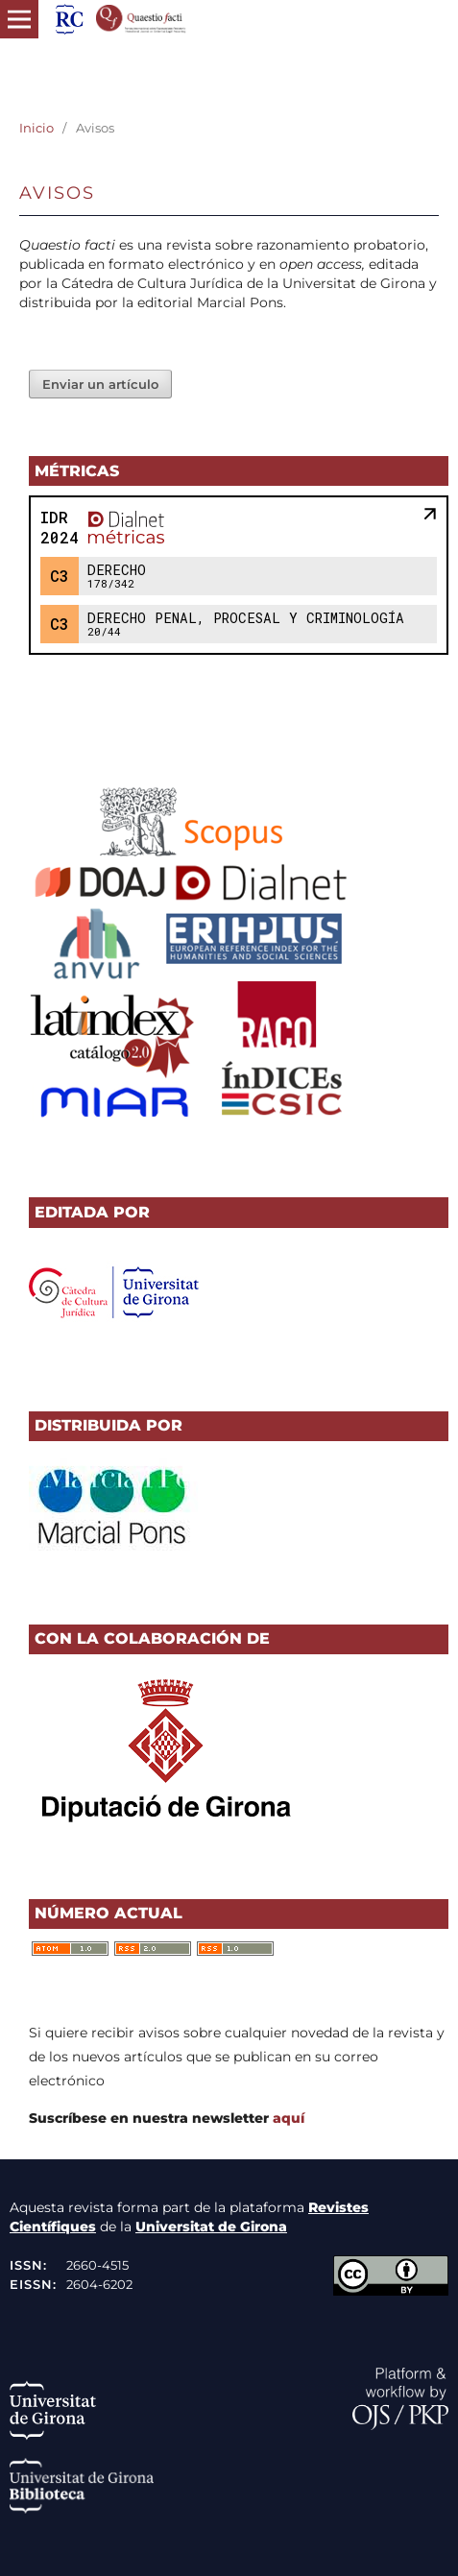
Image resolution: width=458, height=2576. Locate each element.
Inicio (36, 127)
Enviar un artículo (100, 384)
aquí (288, 2118)
